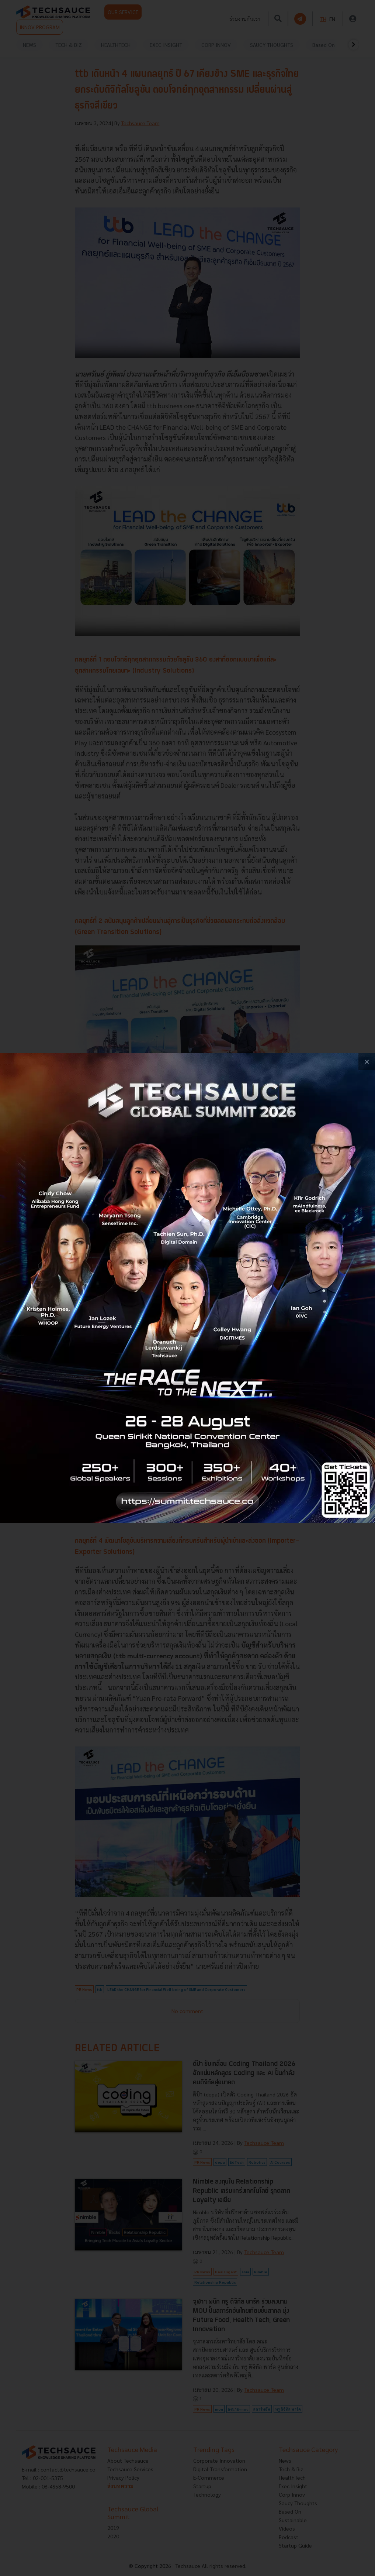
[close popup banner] (366, 1061)
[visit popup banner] (187, 1288)
